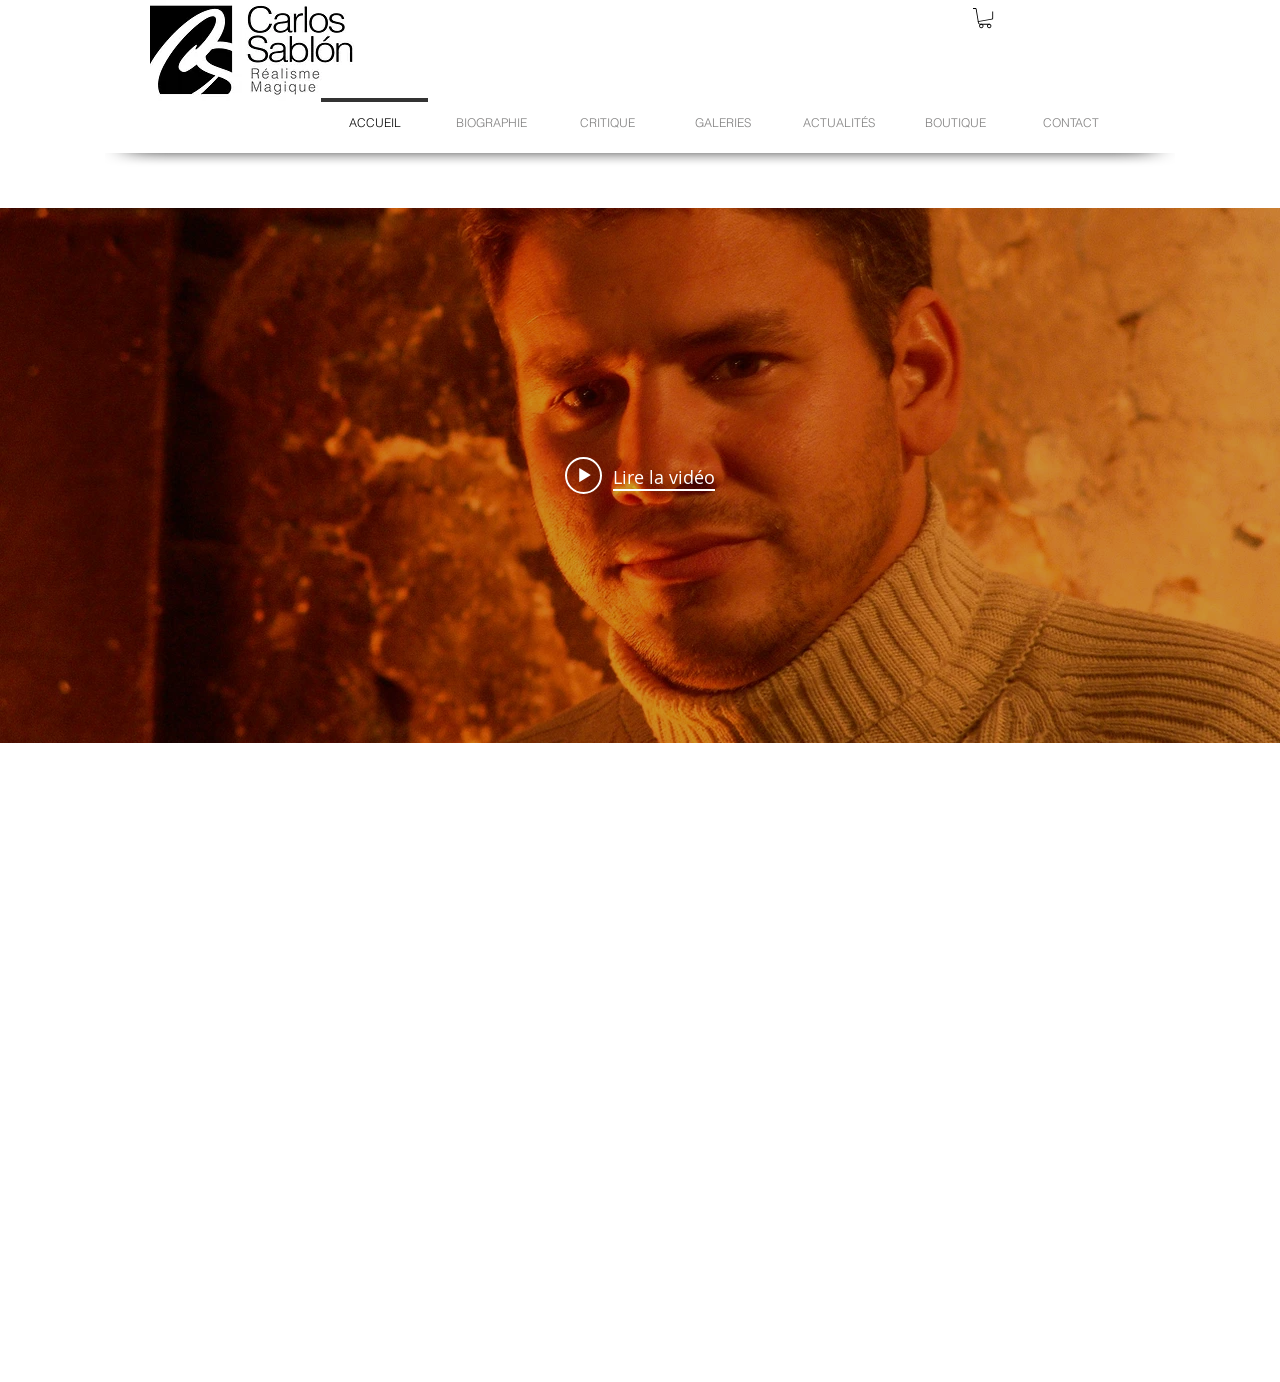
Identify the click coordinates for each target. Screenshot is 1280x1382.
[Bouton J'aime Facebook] (898, 1343)
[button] (985, 18)
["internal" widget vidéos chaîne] (640, 475)
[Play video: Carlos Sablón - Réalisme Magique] (640, 476)
